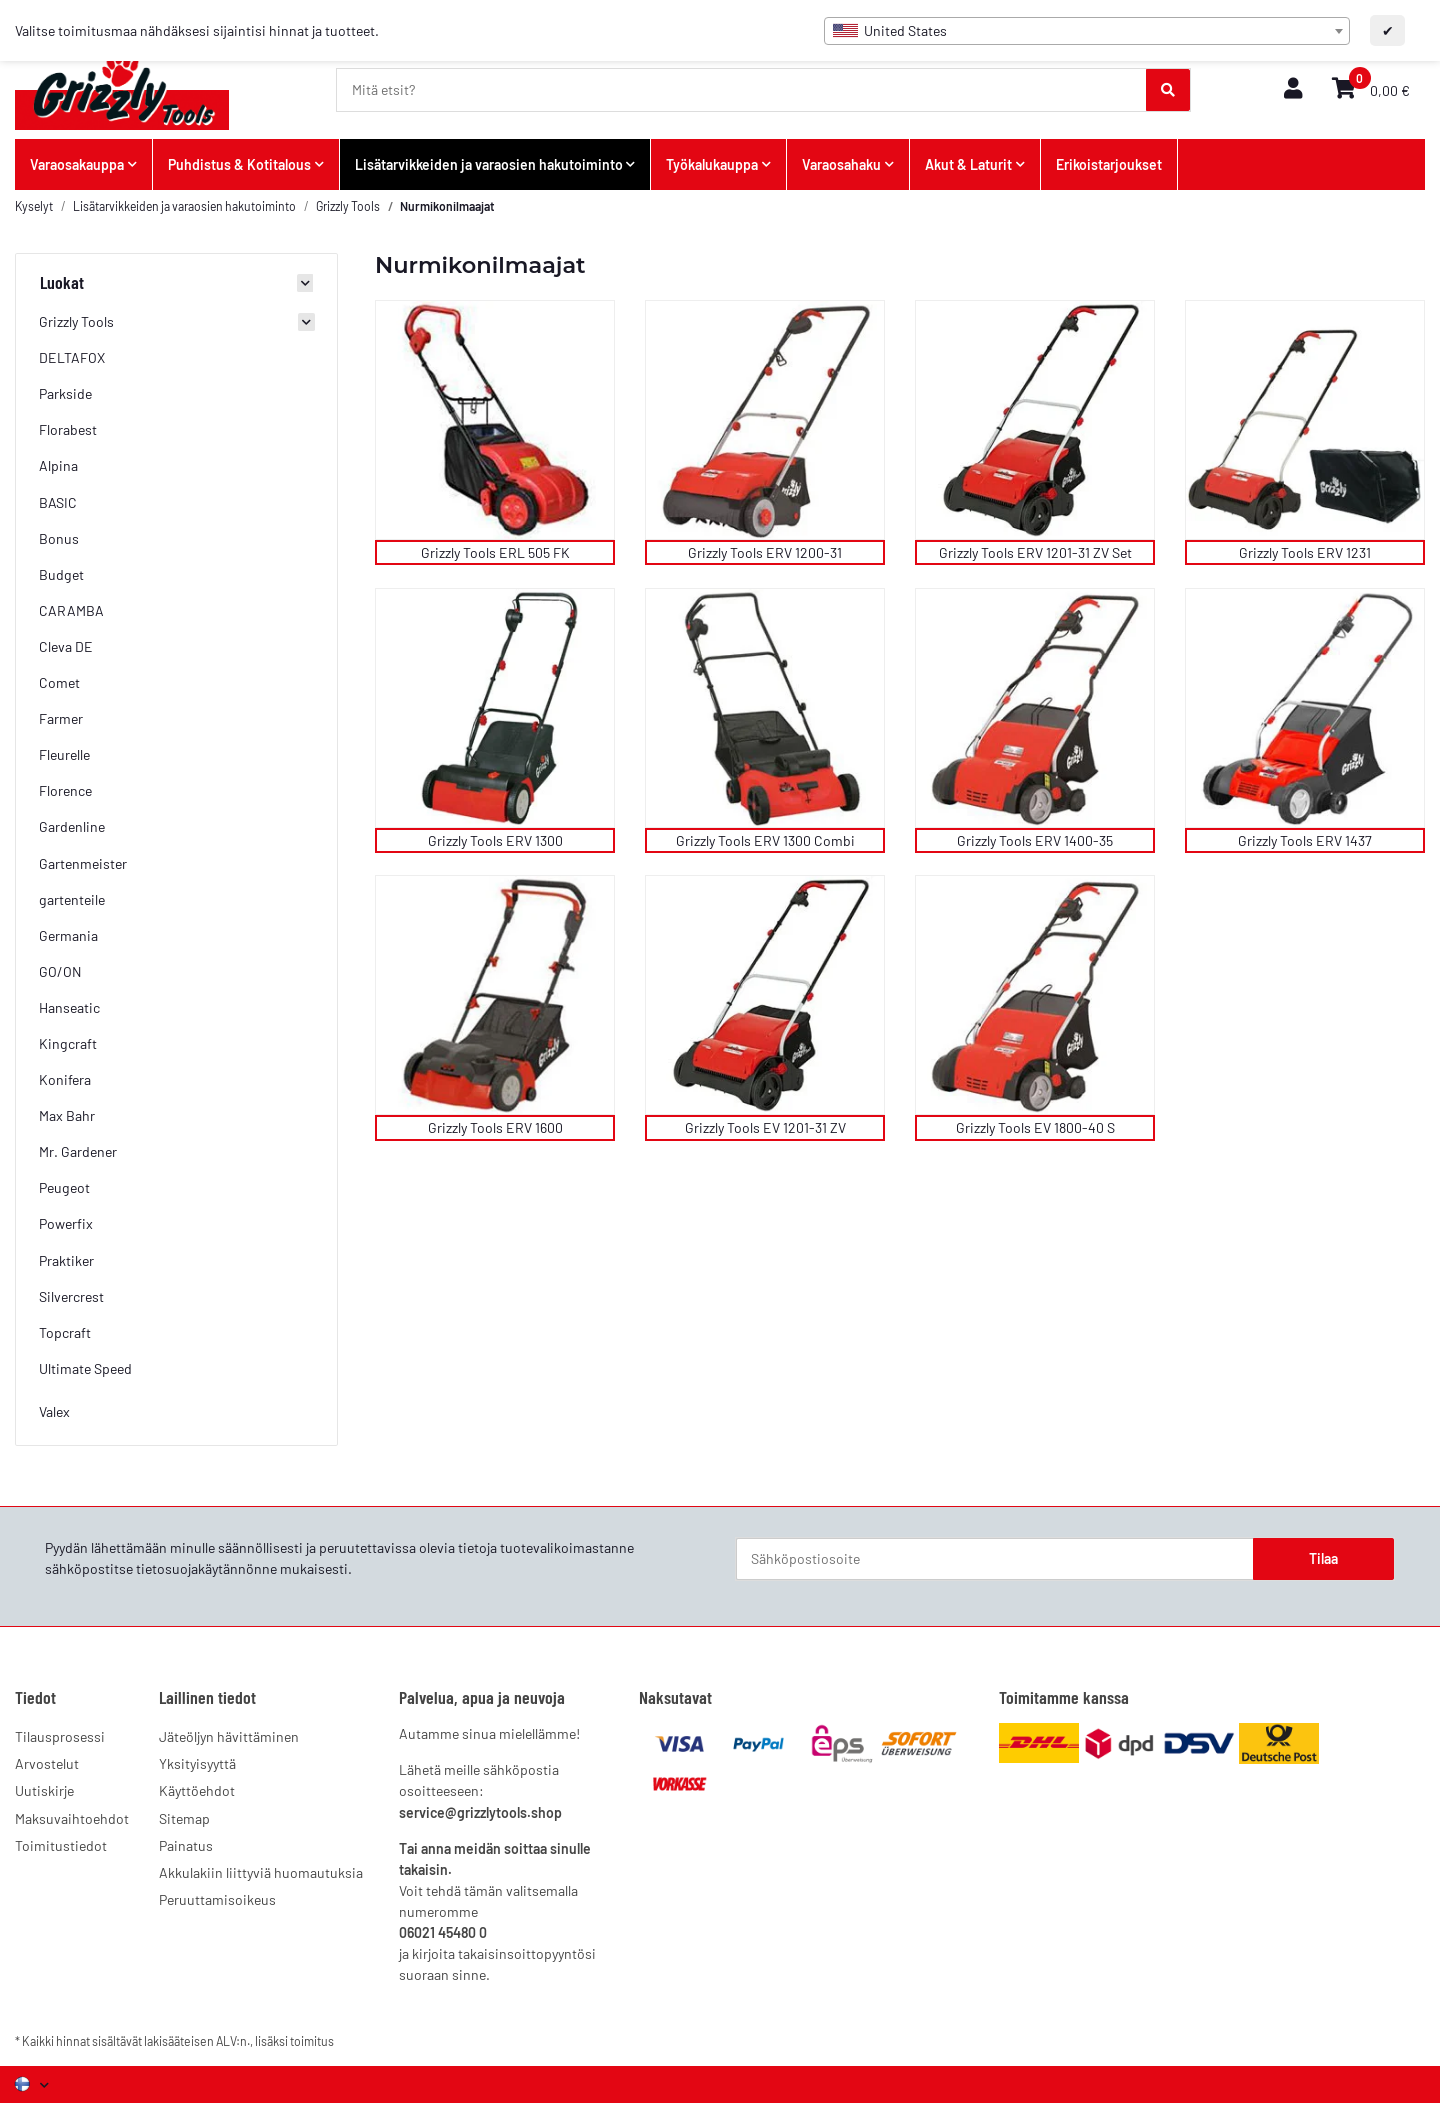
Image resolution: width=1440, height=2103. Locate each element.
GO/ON (60, 971)
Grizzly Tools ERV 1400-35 (1035, 840)
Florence (65, 790)
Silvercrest (71, 1296)
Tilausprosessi (60, 1736)
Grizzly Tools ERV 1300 (495, 840)
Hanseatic (69, 1007)
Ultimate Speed (85, 1368)
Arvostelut (47, 1763)
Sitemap (184, 1818)
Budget (61, 574)
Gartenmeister (83, 863)
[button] (1293, 89)
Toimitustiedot (61, 1845)
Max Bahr (67, 1115)
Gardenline (72, 826)
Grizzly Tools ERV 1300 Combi (765, 840)
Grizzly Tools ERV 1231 (1305, 552)
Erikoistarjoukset (1109, 164)
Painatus (186, 1845)
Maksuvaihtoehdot (72, 1818)
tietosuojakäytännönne (206, 1568)
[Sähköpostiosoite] (995, 1559)
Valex (54, 1411)
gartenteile (72, 899)
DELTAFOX (72, 357)
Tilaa (1323, 1558)
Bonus (59, 538)
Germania (68, 935)
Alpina (58, 465)
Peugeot (64, 1187)
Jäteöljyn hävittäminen (229, 1736)
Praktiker (66, 1260)
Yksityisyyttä (197, 1763)
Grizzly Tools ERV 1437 (1305, 840)
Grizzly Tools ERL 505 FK (495, 552)
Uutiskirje (44, 1790)
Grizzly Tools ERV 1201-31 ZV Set (1035, 552)
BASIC (58, 502)
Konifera (65, 1079)
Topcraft (65, 1332)
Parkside (65, 393)
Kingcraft (68, 1043)
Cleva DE (66, 646)
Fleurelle (64, 754)
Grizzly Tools (76, 321)
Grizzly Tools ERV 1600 (495, 1127)
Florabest (68, 429)
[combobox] (1087, 31)
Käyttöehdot (197, 1790)
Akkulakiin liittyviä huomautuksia (261, 1872)
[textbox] (1087, 31)
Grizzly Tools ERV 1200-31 (765, 552)
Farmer (61, 718)
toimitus (312, 2041)
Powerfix (66, 1223)
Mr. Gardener (78, 1151)
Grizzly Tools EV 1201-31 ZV (765, 1127)
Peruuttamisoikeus (217, 1899)
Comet (59, 682)
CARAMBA (71, 610)
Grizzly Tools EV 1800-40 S (1035, 1127)
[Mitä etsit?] (742, 90)
